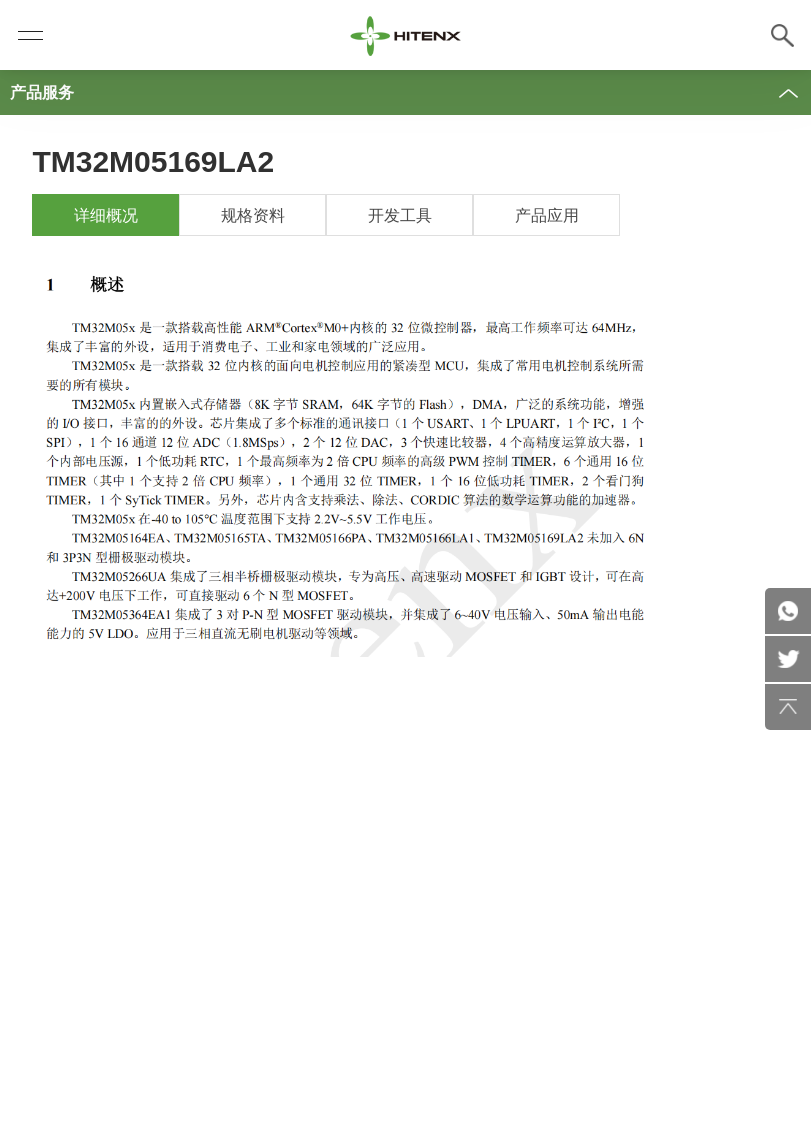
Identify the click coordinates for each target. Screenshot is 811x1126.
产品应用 (547, 215)
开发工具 (400, 215)
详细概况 (106, 215)
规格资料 (253, 215)
